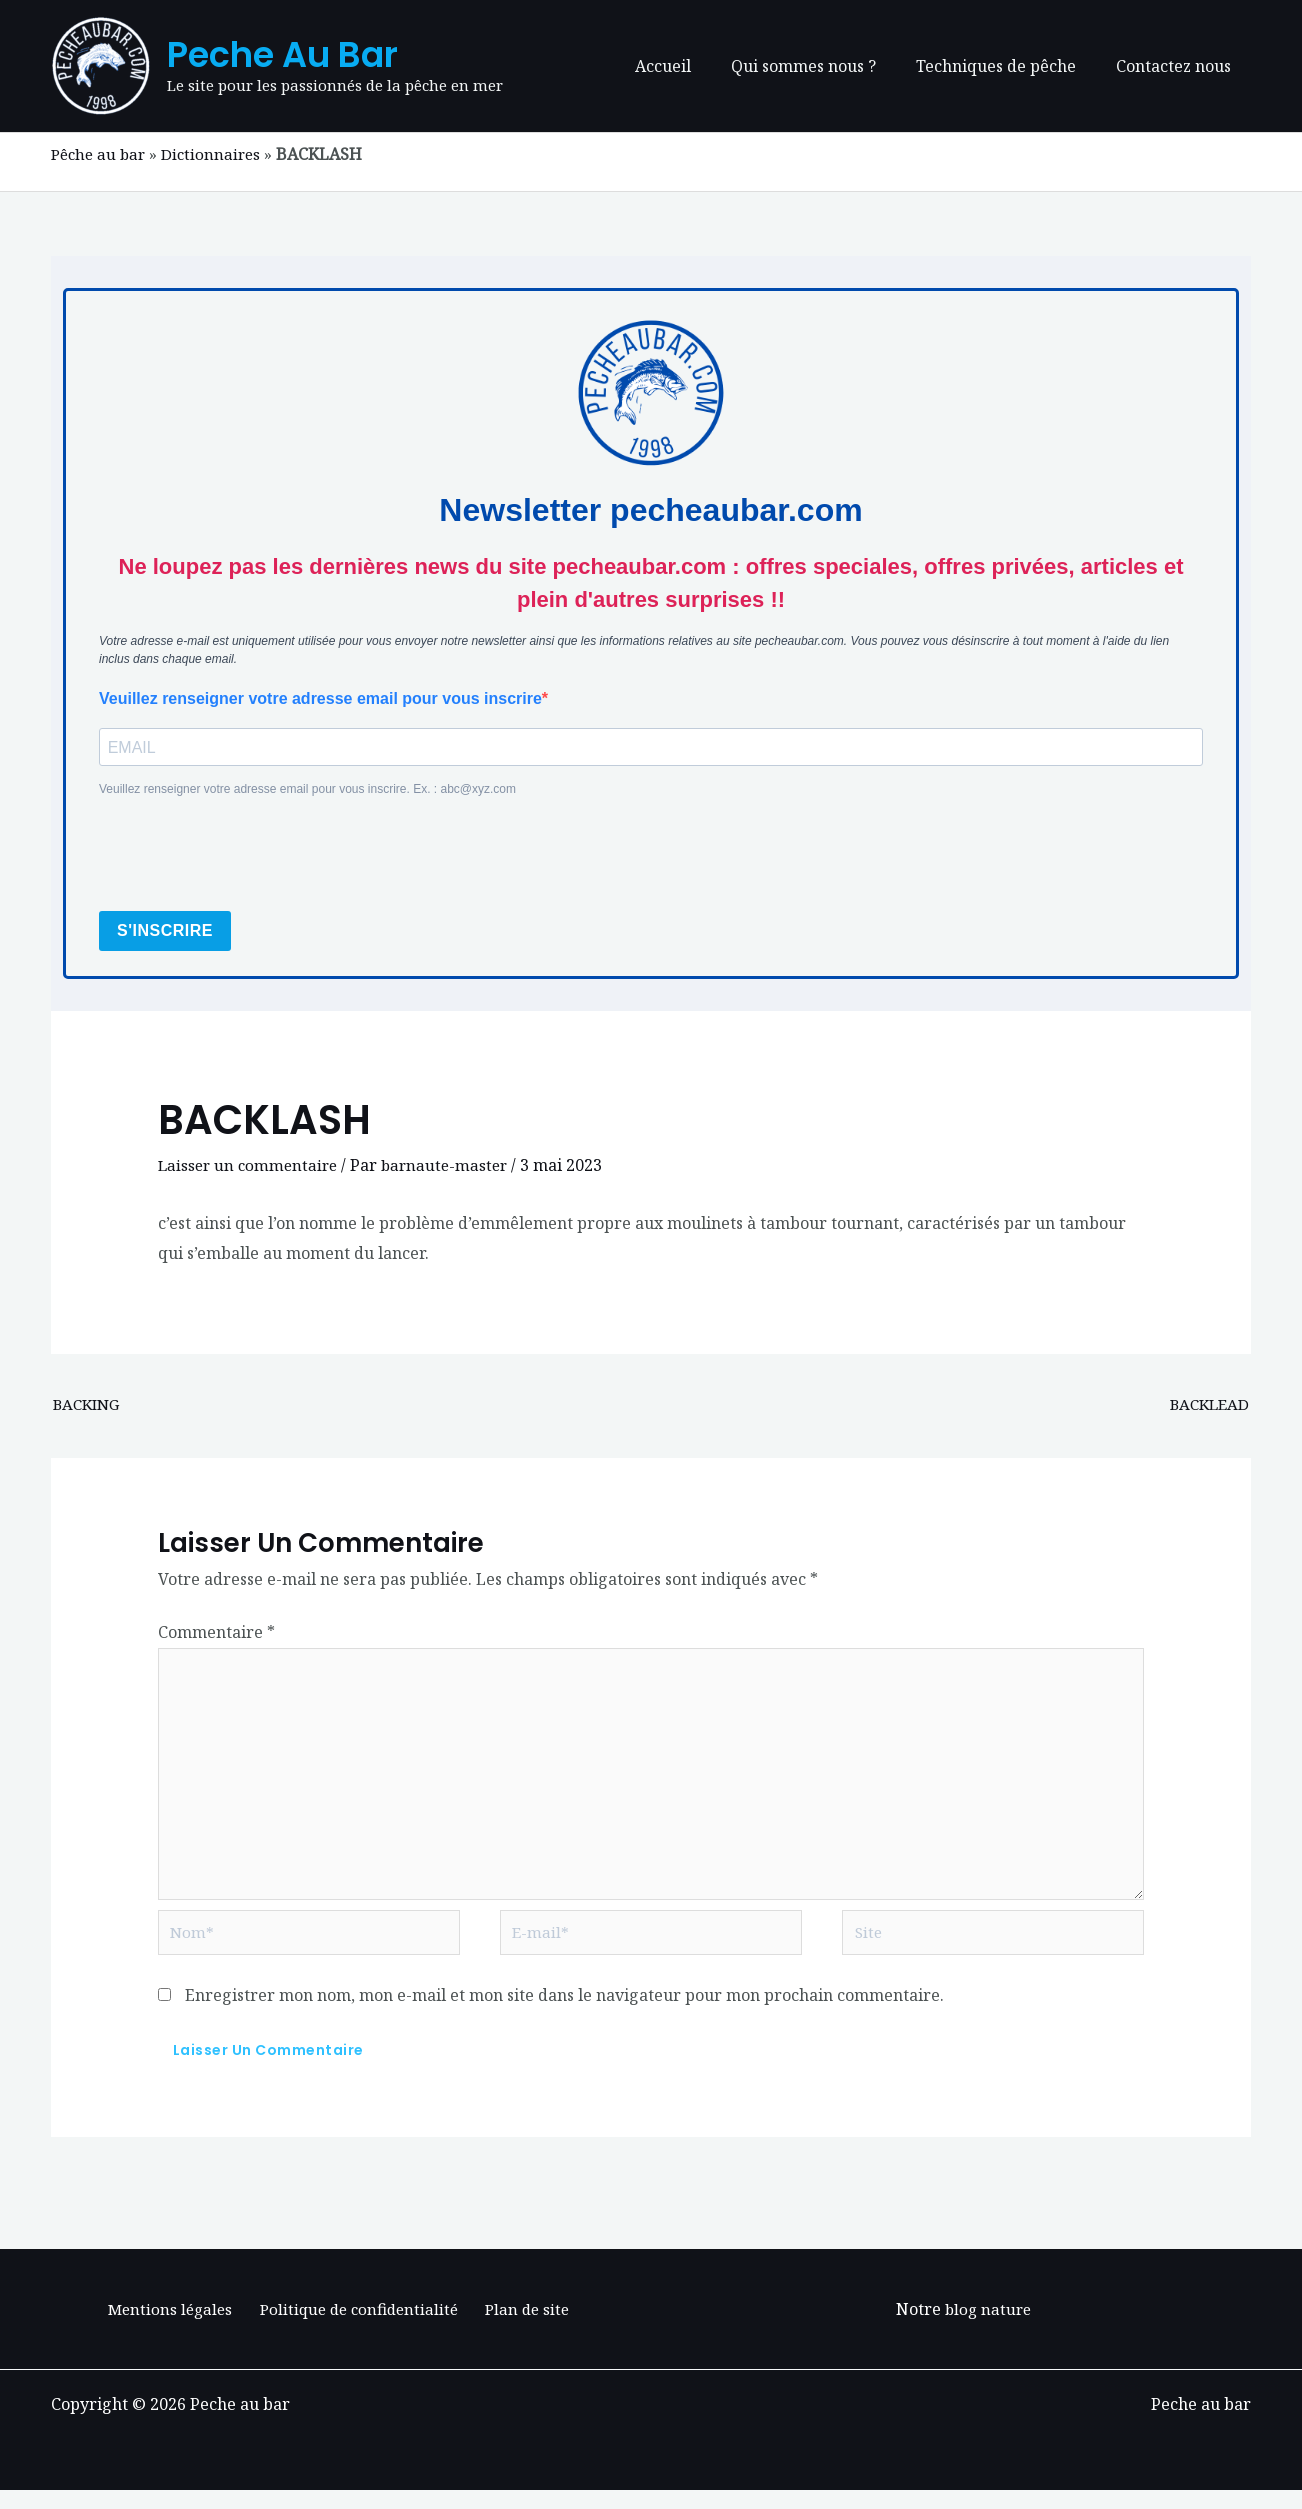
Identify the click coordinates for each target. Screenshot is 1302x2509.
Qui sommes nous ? (823, 66)
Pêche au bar (101, 154)
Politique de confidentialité (359, 2327)
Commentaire (216, 1636)
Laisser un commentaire (251, 1167)
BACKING (89, 1407)
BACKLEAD (1206, 1407)
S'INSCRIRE (165, 932)
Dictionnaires (218, 154)
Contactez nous (1177, 66)
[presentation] (251, 857)
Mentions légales (174, 2327)
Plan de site (523, 2327)
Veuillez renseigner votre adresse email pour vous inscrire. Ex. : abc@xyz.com (307, 791)
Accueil (691, 66)
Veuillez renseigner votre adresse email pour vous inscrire (320, 698)
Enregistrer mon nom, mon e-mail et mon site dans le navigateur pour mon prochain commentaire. (564, 2013)
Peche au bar (282, 54)
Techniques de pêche (1008, 66)
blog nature (988, 2327)
